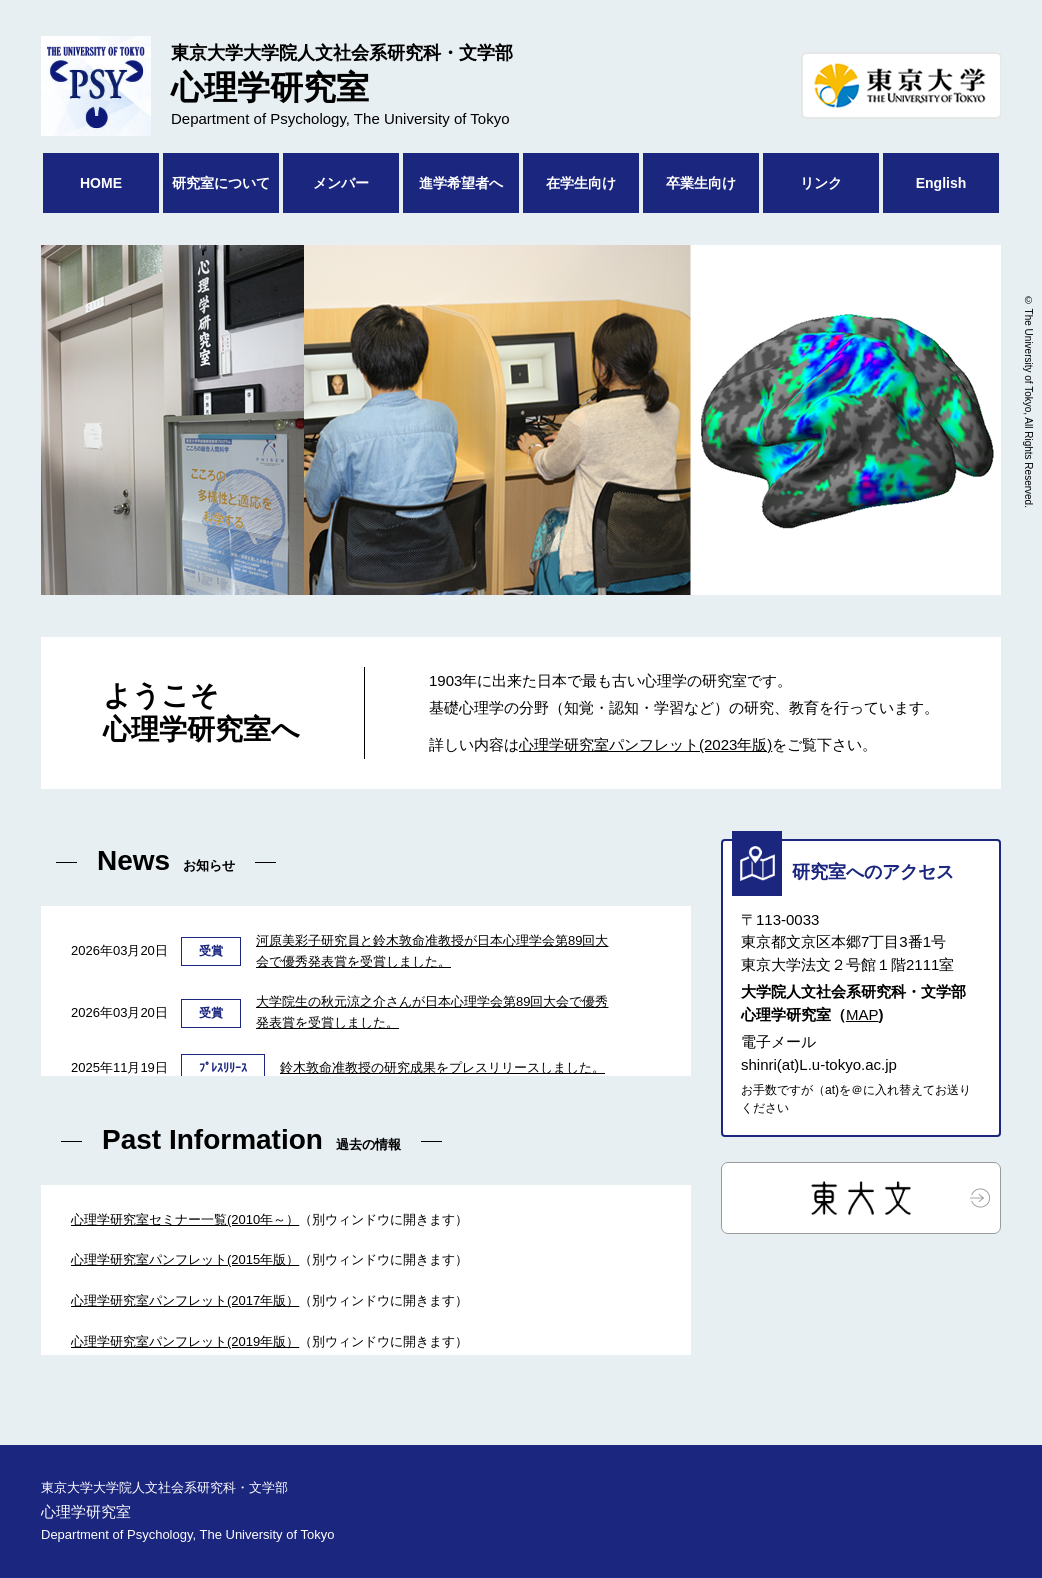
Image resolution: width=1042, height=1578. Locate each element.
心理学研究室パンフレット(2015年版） (185, 1259)
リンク (821, 183)
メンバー (341, 183)
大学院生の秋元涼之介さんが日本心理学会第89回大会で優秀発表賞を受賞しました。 (432, 1012)
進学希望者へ (461, 183)
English (941, 183)
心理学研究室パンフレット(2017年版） (185, 1300)
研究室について (221, 183)
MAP (862, 1014)
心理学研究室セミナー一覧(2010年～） (185, 1219)
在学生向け (581, 183)
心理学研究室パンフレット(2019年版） (185, 1341)
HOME (101, 183)
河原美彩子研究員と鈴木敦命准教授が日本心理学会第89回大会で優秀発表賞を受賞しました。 (432, 951)
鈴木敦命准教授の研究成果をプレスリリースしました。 (442, 1067)
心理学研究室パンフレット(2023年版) (645, 744)
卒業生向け (701, 183)
